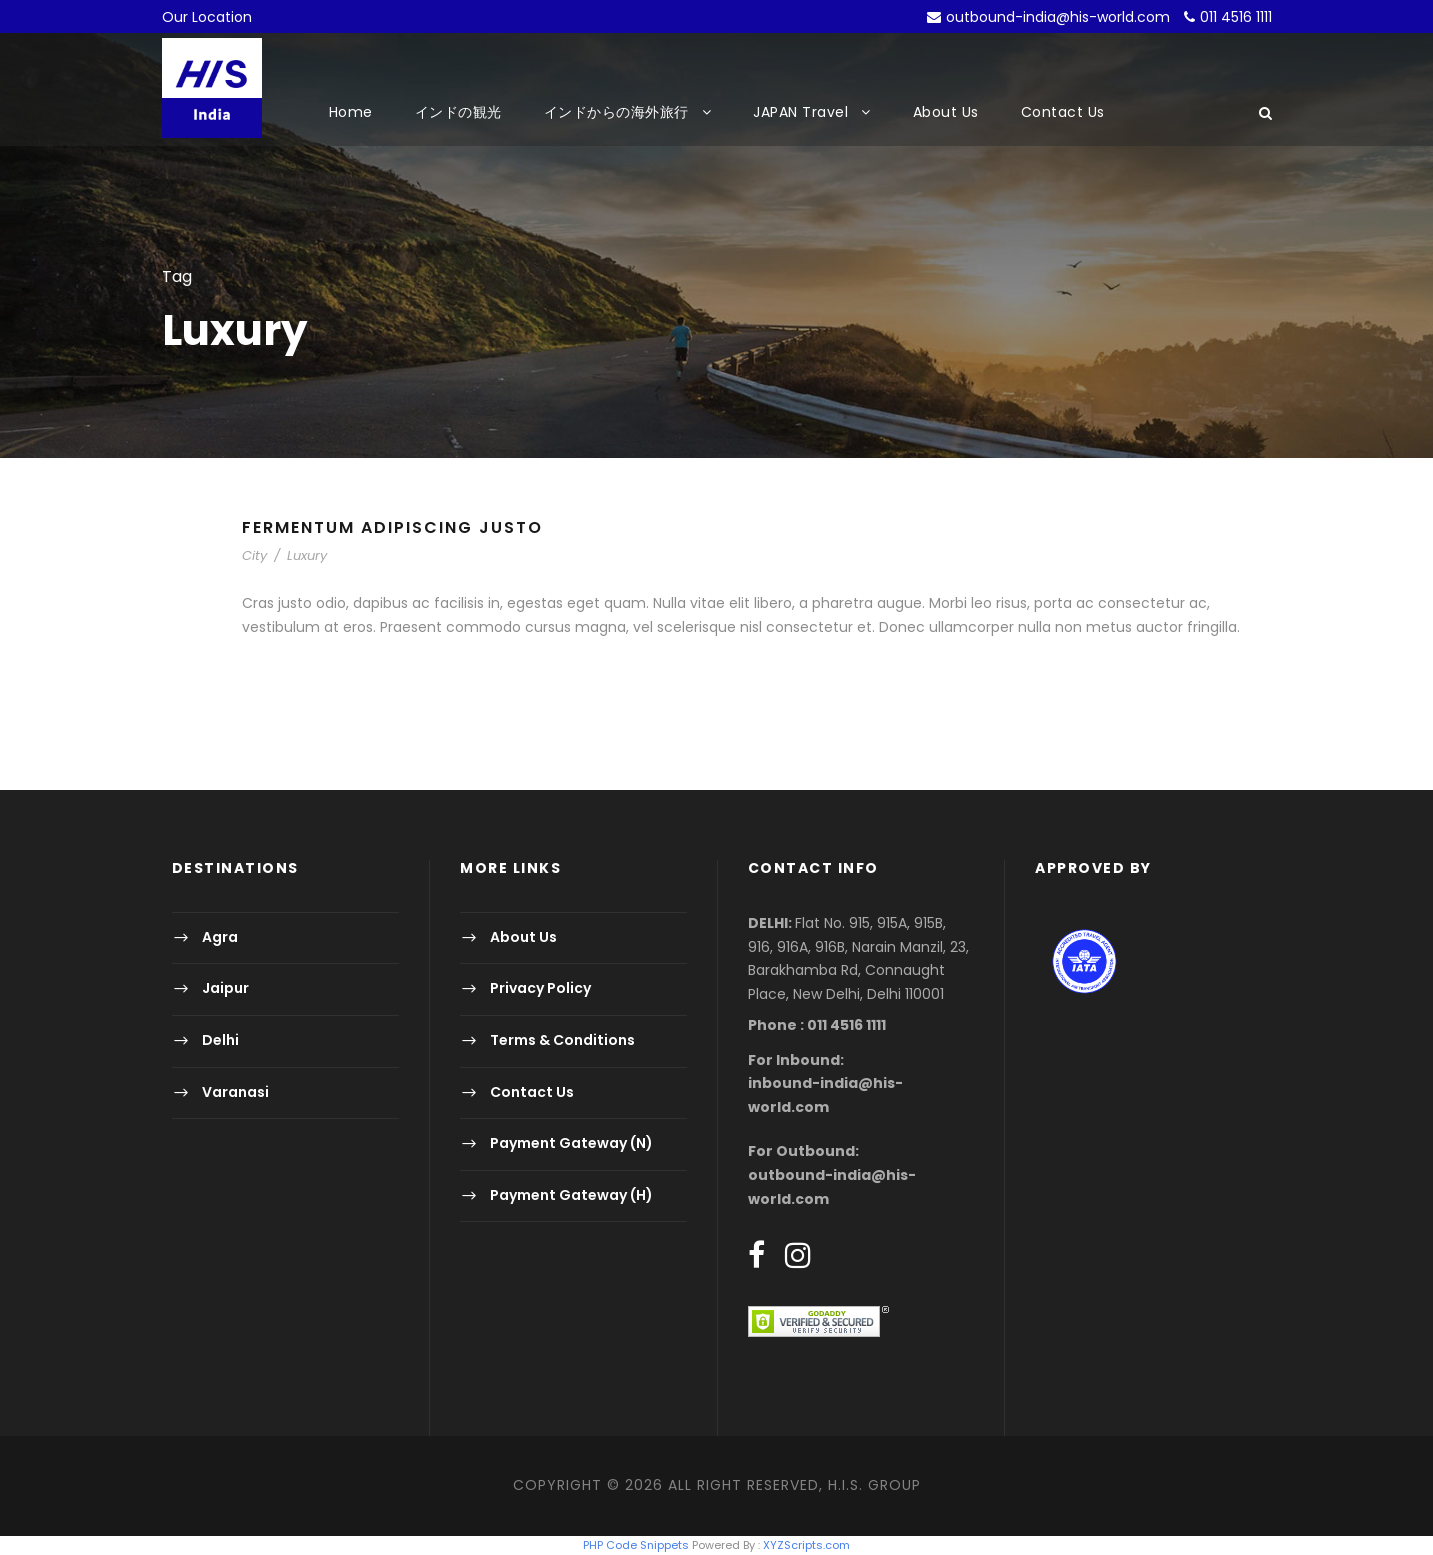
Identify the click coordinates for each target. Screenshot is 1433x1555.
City (254, 555)
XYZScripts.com (806, 1545)
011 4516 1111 (1236, 17)
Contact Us (1063, 112)
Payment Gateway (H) (571, 1195)
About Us (946, 112)
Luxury (307, 555)
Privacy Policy (540, 989)
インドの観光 (458, 112)
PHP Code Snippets (636, 1545)
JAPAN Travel (800, 112)
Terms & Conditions (562, 1040)
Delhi (220, 1040)
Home (351, 112)
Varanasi (235, 1092)
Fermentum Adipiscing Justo (392, 527)
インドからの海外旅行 (616, 112)
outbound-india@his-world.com (1058, 17)
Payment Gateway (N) (571, 1143)
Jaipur (225, 989)
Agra (220, 937)
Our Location (207, 17)
